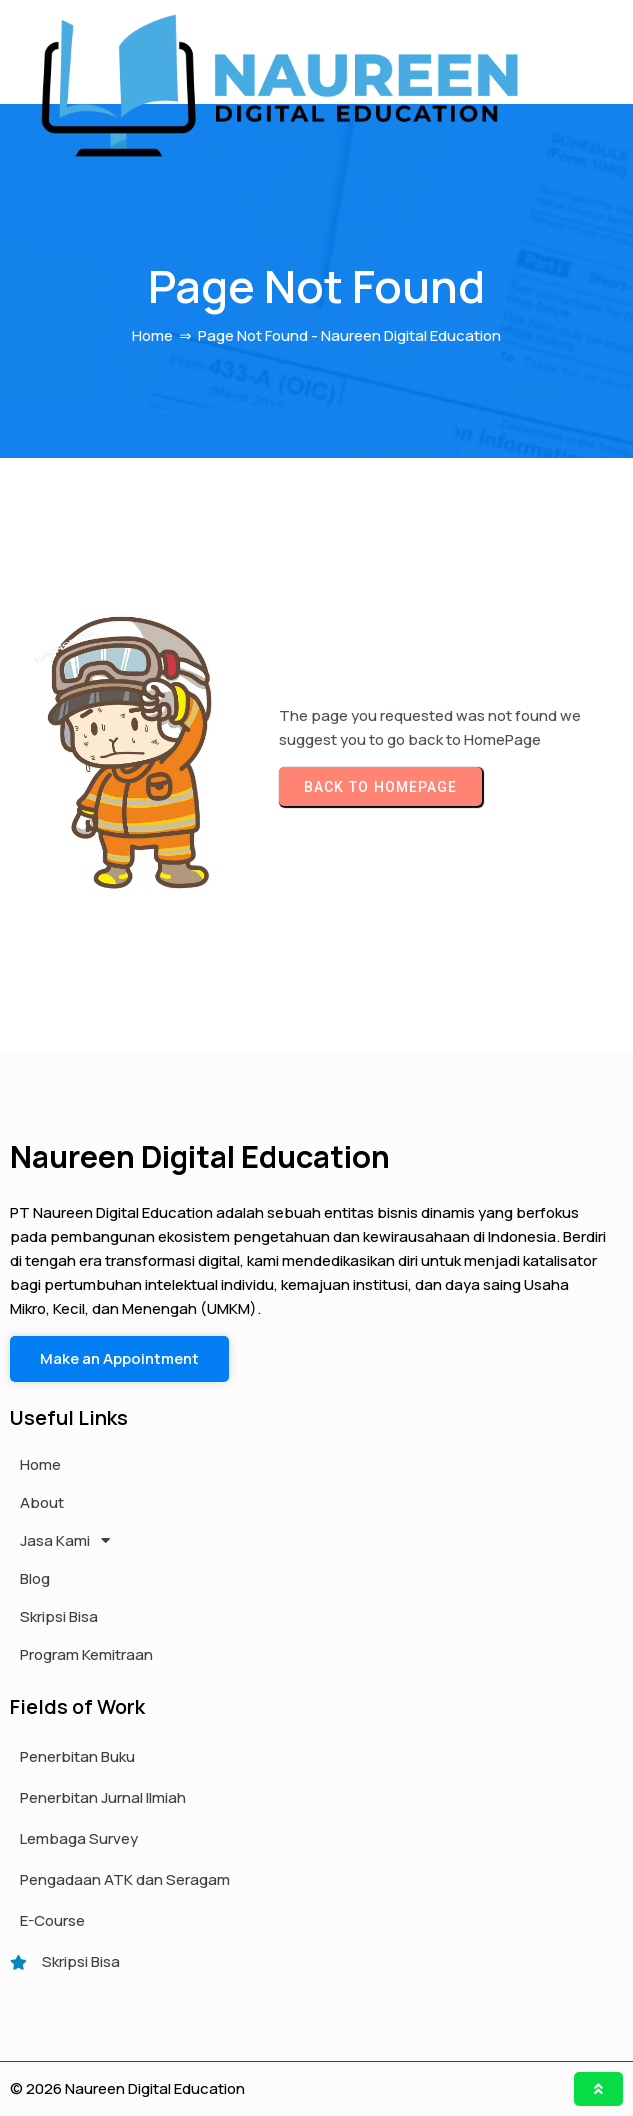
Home (152, 336)
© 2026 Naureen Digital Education (127, 2088)
